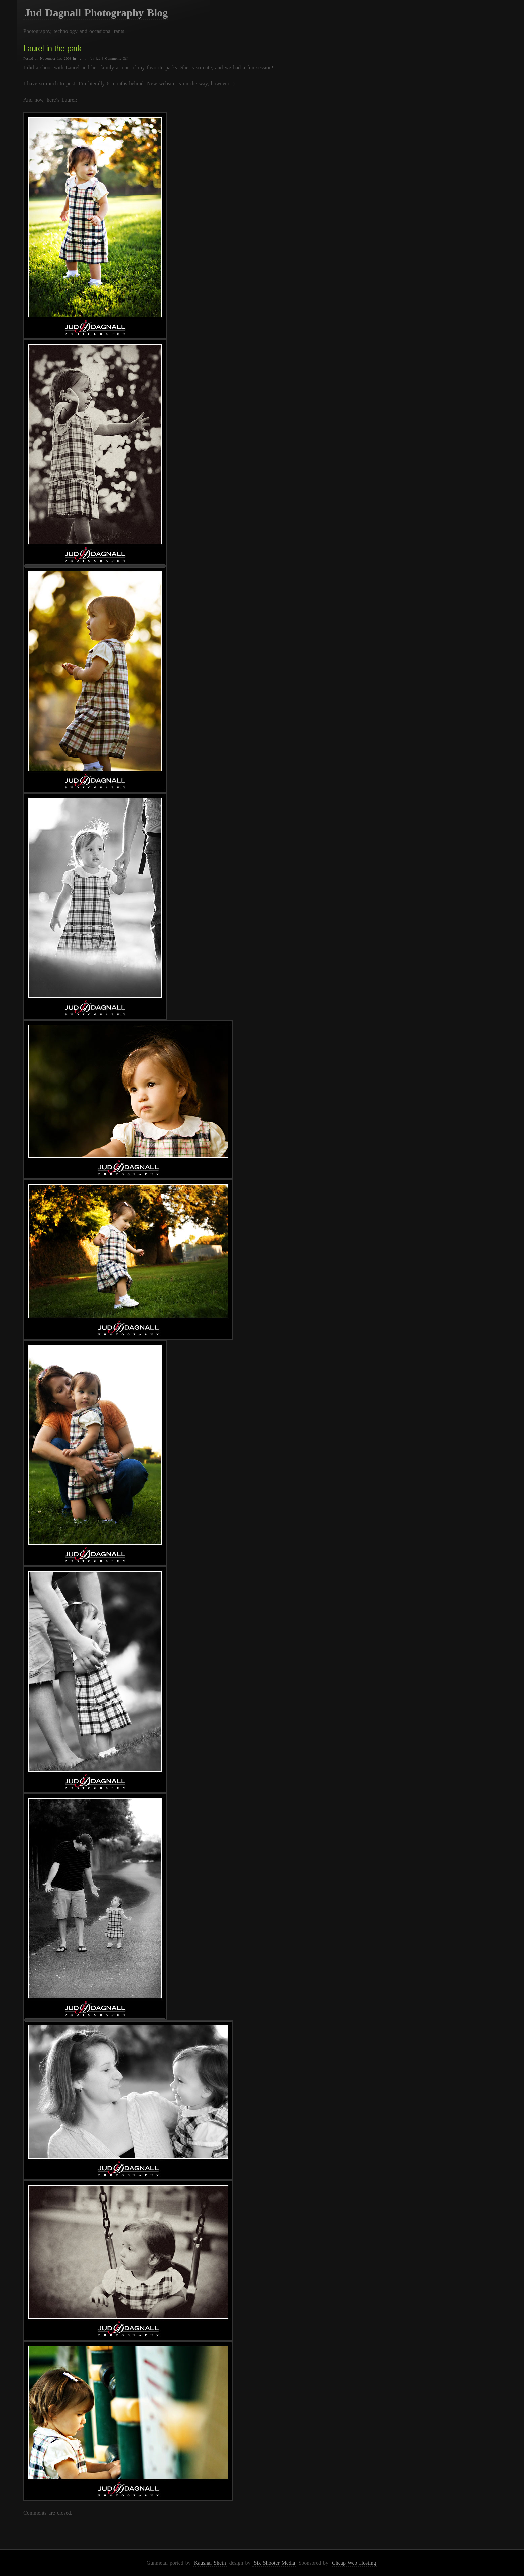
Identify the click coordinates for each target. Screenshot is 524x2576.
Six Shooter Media (274, 2563)
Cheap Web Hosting (354, 2563)
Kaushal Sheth (210, 2563)
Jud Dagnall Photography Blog (96, 13)
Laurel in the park (52, 48)
